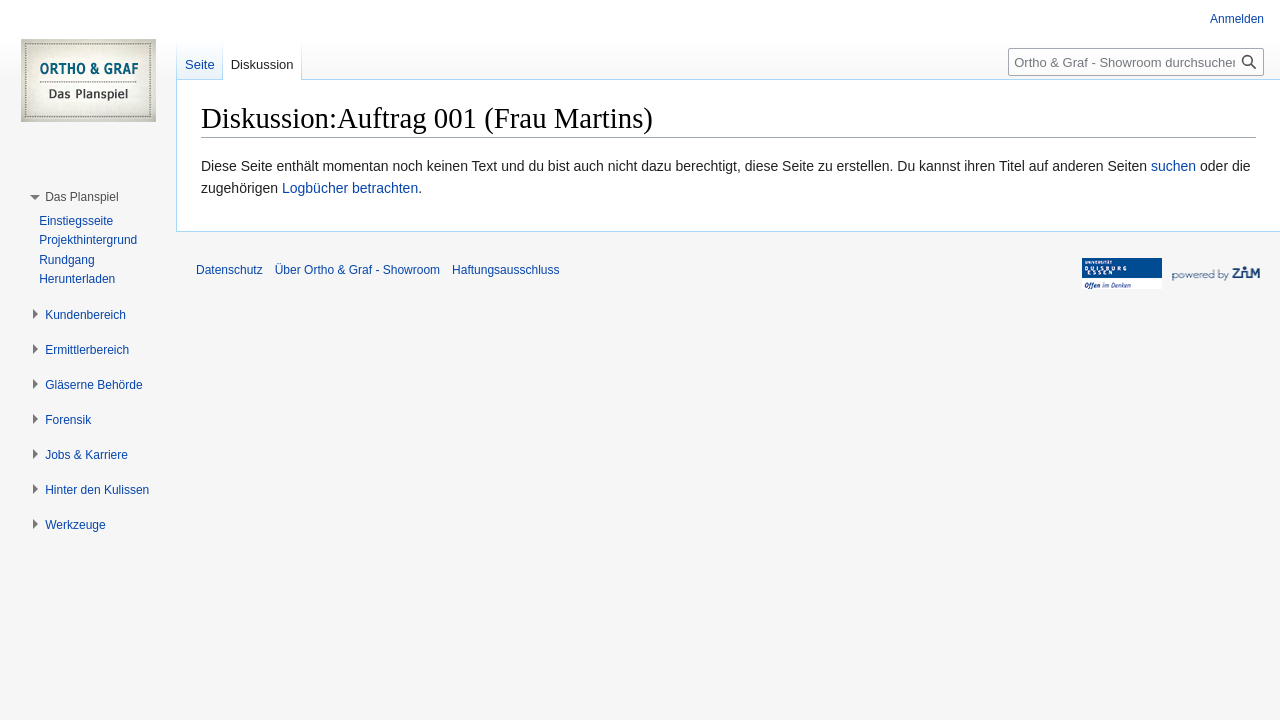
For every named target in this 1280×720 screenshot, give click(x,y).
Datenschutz (229, 270)
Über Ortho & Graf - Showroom (357, 270)
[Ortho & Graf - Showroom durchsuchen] (1136, 62)
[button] (81, 197)
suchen (1173, 166)
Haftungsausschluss (505, 270)
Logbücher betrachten (350, 188)
